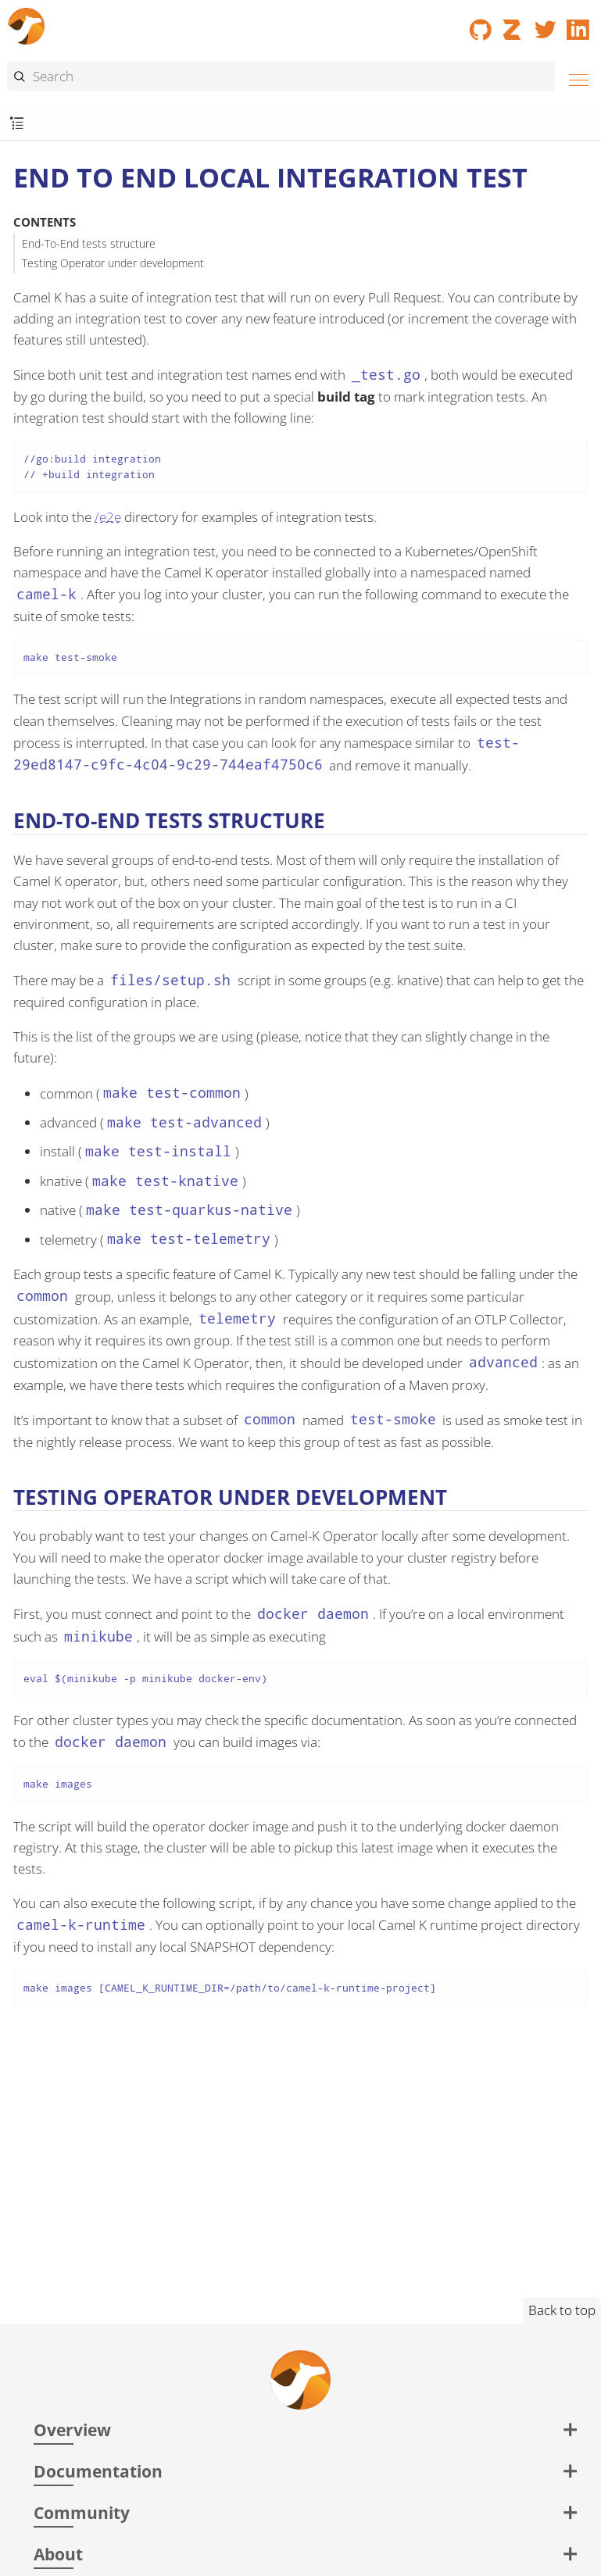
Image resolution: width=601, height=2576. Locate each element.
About (58, 2553)
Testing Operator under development (113, 262)
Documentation (98, 2471)
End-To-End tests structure (89, 243)
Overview (72, 2429)
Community (82, 2512)
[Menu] (574, 78)
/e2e (108, 517)
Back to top (562, 2310)
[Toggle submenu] (17, 124)
